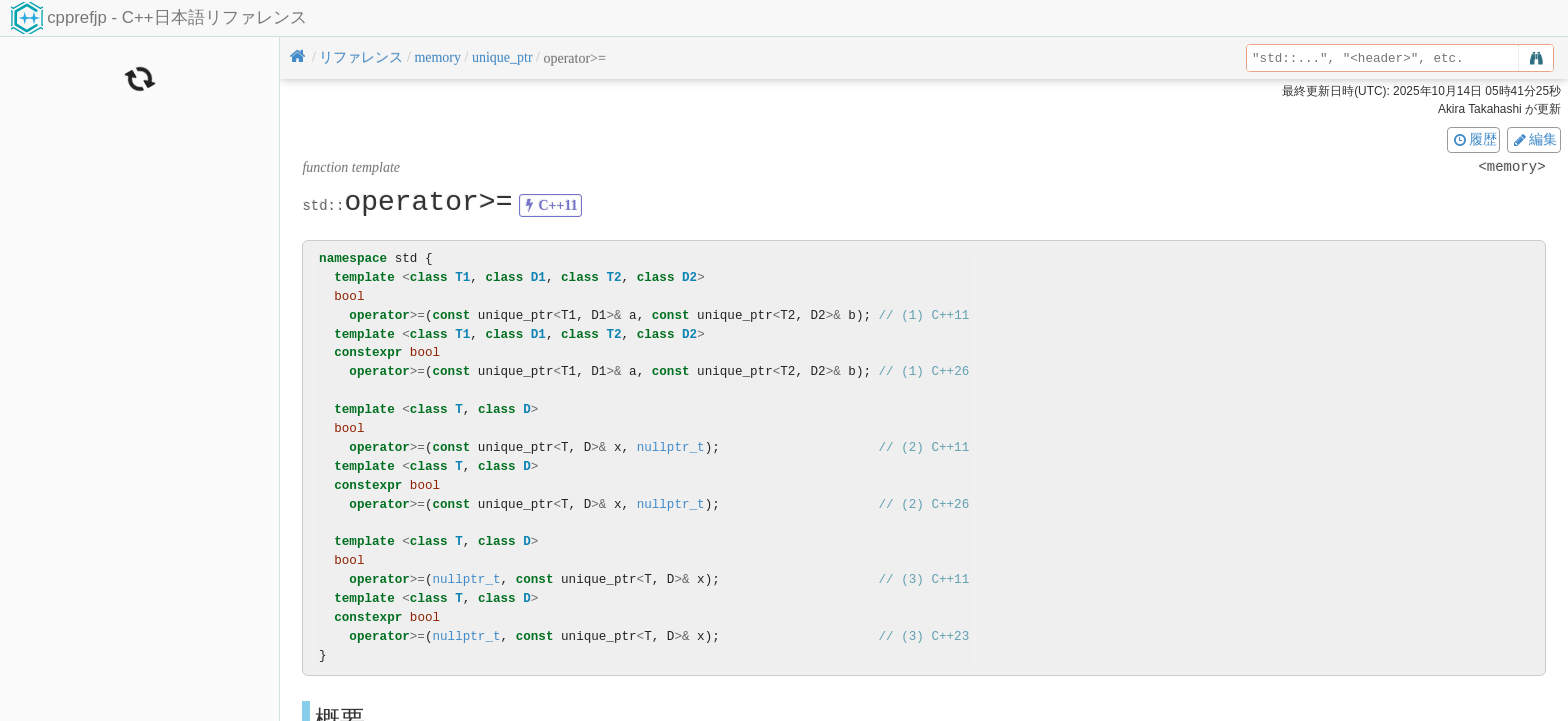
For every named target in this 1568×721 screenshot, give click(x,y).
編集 (1534, 139)
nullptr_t (671, 447)
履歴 (1474, 139)
